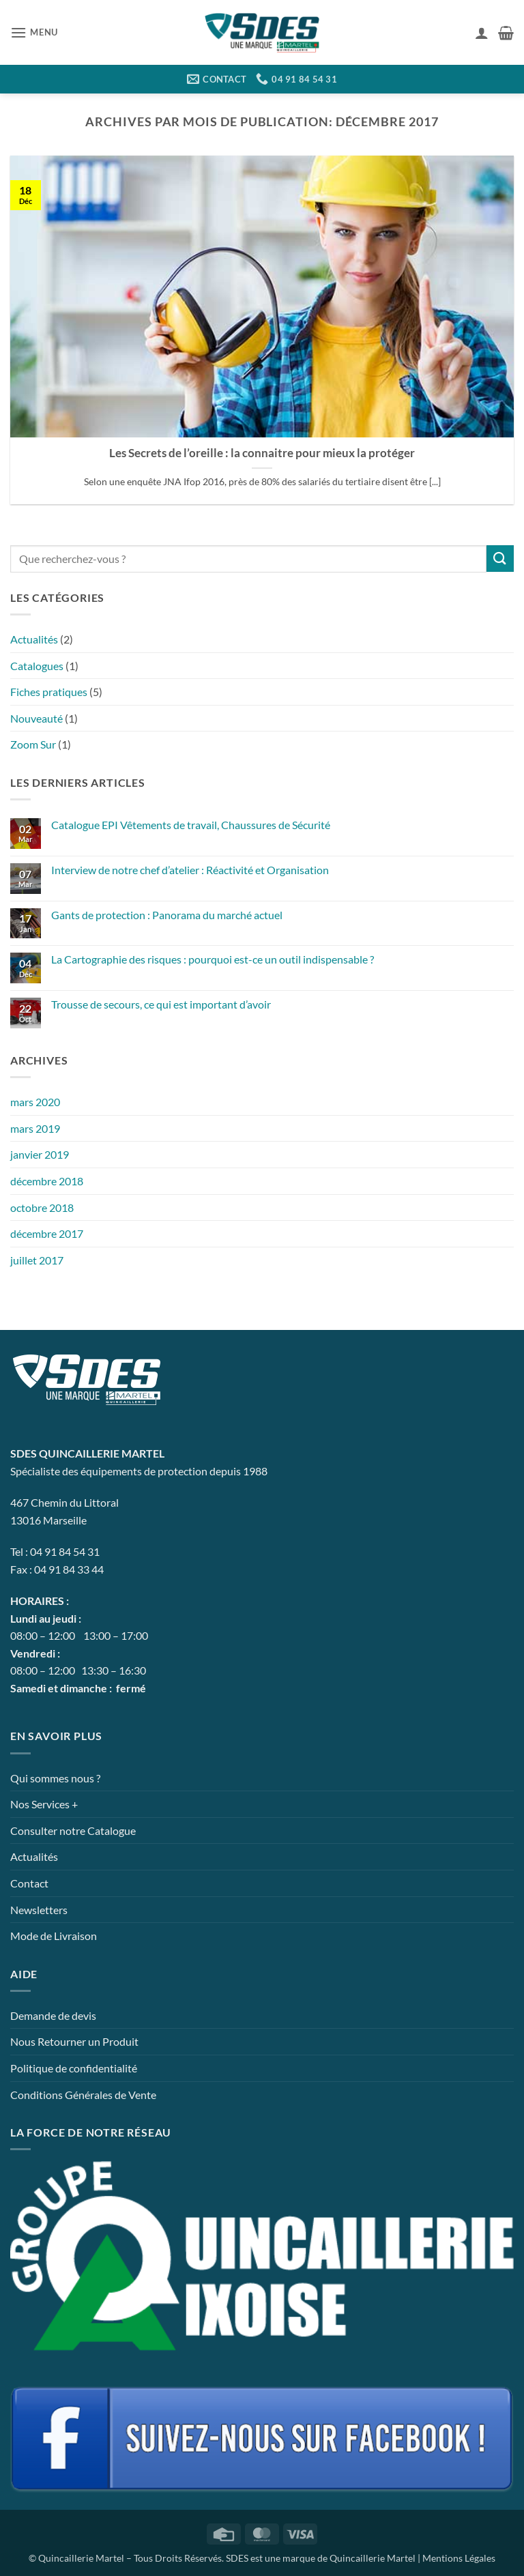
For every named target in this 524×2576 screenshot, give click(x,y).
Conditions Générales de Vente (83, 2094)
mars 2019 (35, 1128)
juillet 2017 (36, 1260)
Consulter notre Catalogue (73, 1830)
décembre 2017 (46, 1233)
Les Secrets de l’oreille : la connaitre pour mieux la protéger (262, 453)
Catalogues (36, 665)
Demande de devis (53, 2015)
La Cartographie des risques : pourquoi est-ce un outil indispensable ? (212, 959)
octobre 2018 (42, 1207)
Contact (29, 1883)
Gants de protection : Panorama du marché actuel (166, 914)
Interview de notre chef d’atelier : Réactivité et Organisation (190, 869)
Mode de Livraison (53, 1935)
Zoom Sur (33, 744)
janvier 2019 (39, 1154)
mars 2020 (35, 1101)
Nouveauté (36, 718)
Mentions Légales (458, 2558)
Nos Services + (44, 1803)
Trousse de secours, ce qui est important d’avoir (161, 1004)
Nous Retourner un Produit (74, 2041)
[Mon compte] (482, 33)
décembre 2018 (46, 1180)
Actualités (34, 639)
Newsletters (39, 1909)
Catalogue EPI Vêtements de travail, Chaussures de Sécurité (190, 824)
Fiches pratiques (48, 691)
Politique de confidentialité (73, 2067)
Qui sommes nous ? (55, 1777)
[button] (34, 32)
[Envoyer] (500, 558)
